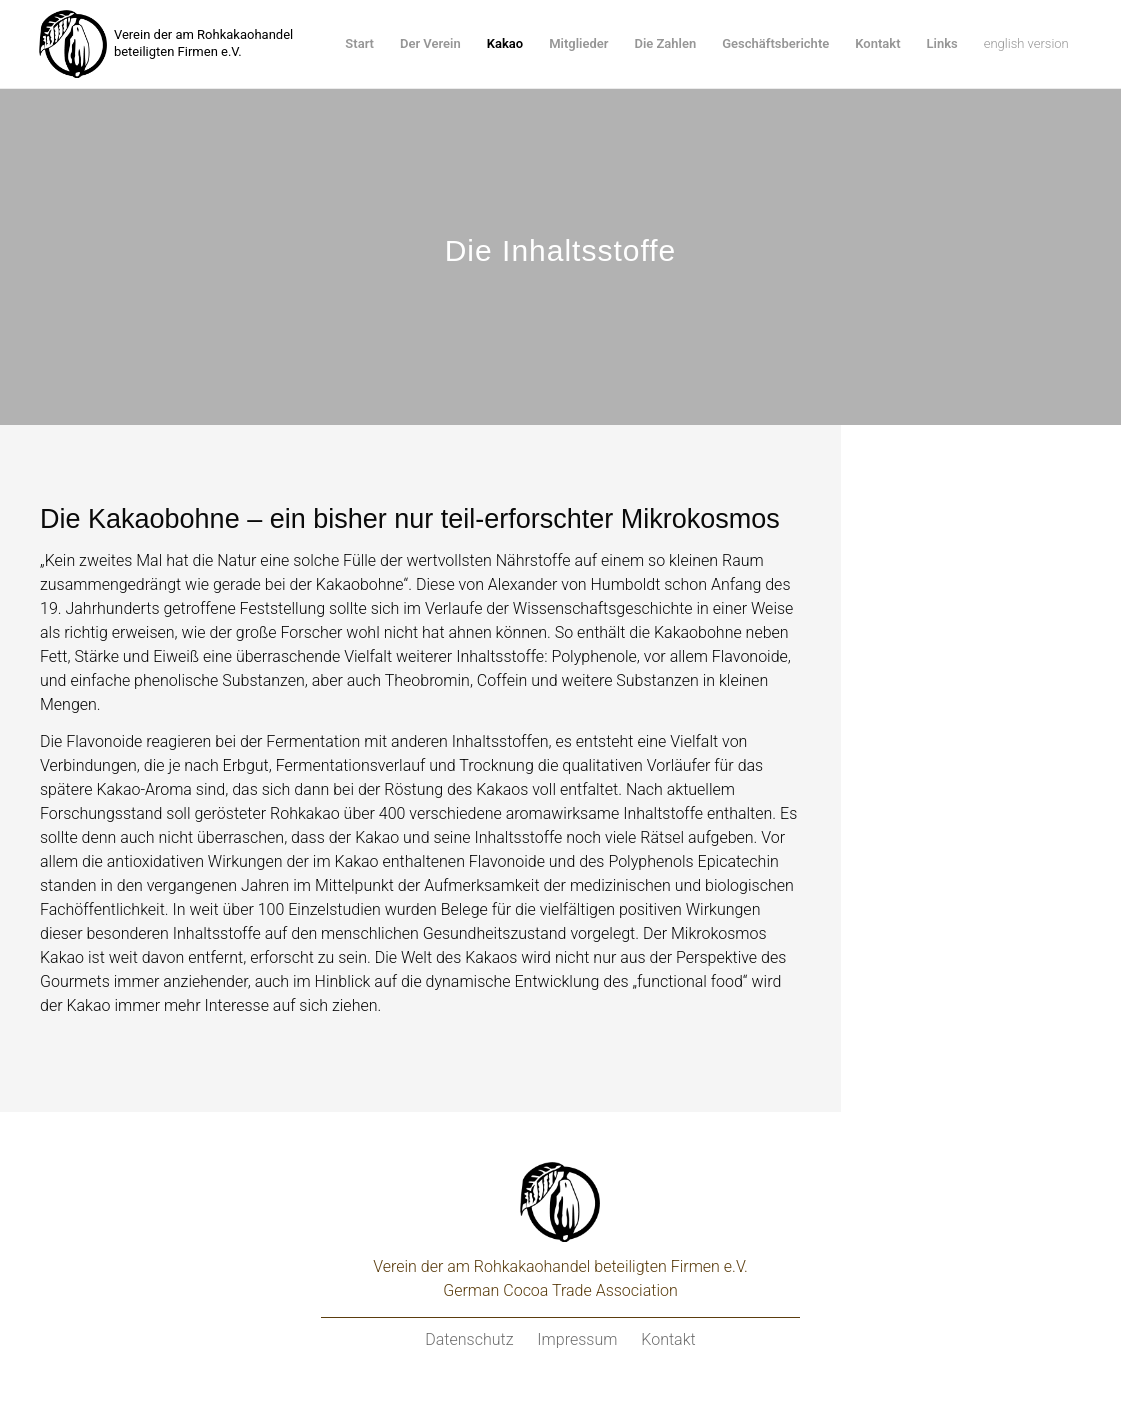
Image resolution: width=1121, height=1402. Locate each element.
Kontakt (668, 1339)
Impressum (577, 1339)
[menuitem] (359, 44)
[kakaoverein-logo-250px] (73, 44)
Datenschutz (469, 1339)
